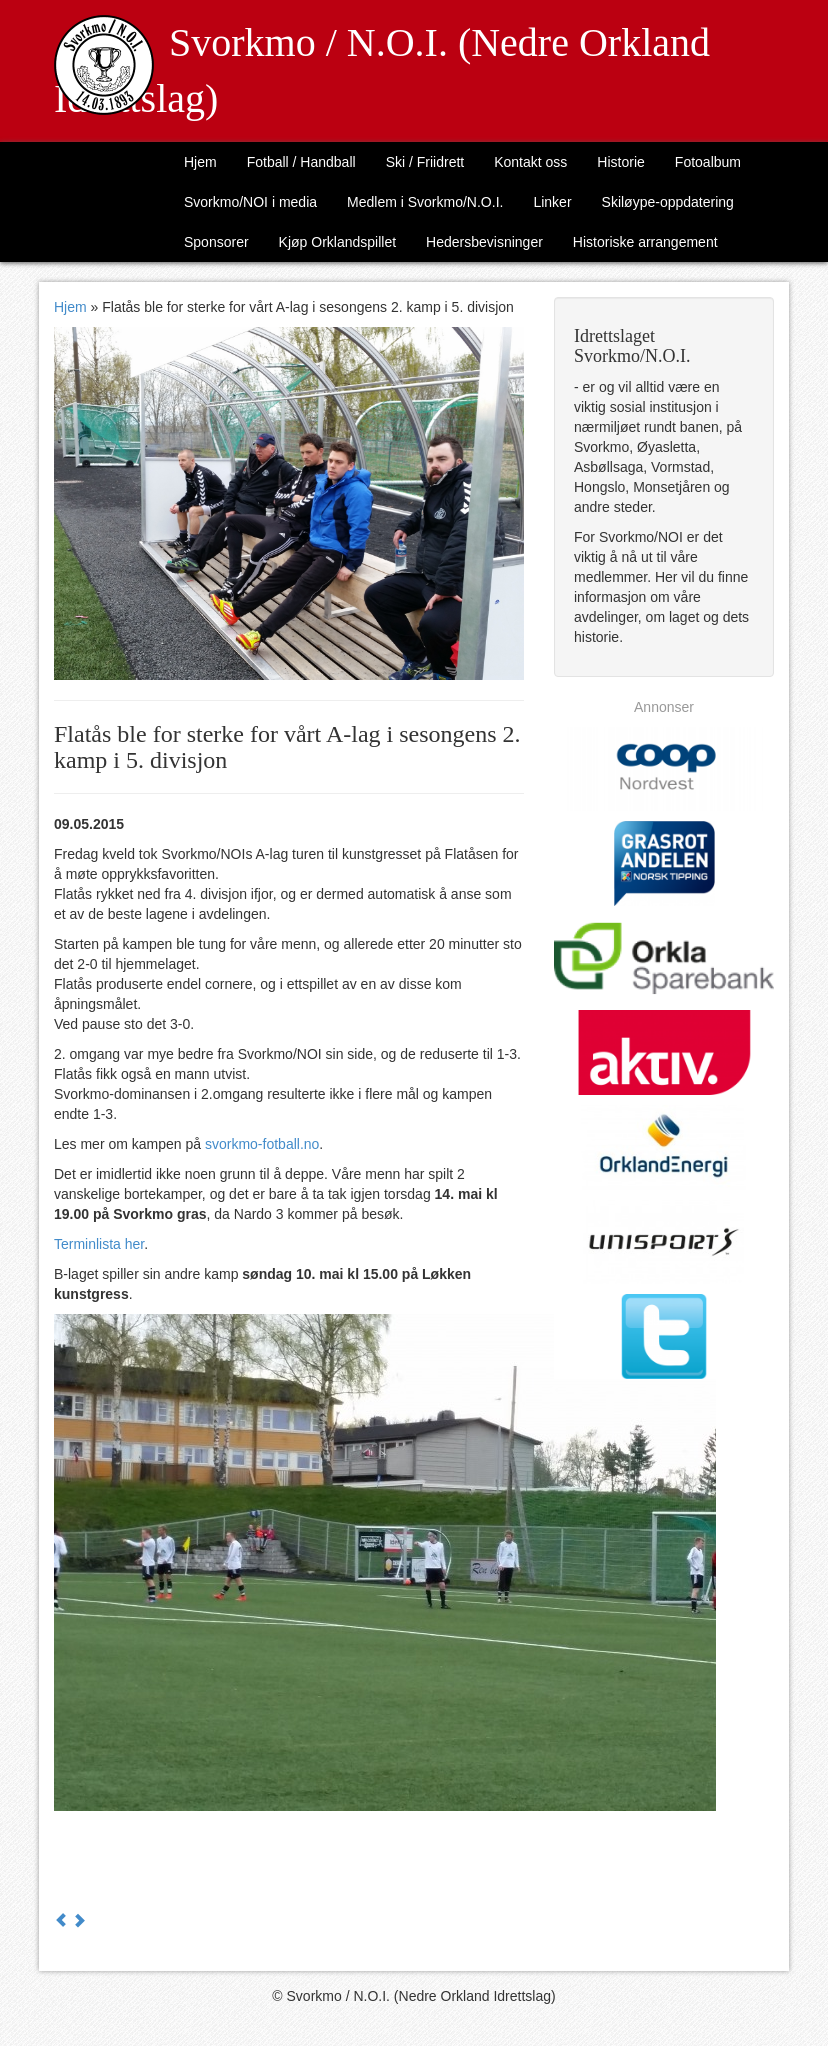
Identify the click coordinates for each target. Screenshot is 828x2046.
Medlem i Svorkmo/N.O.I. (425, 202)
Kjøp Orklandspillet (338, 242)
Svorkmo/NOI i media (250, 202)
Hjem (200, 162)
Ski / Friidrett (425, 162)
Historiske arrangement (645, 242)
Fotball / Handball (301, 162)
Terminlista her (99, 1244)
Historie (620, 162)
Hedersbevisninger (484, 242)
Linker (552, 202)
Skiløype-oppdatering (668, 202)
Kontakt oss (530, 162)
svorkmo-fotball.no (262, 1144)
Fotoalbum (708, 162)
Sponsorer (216, 242)
